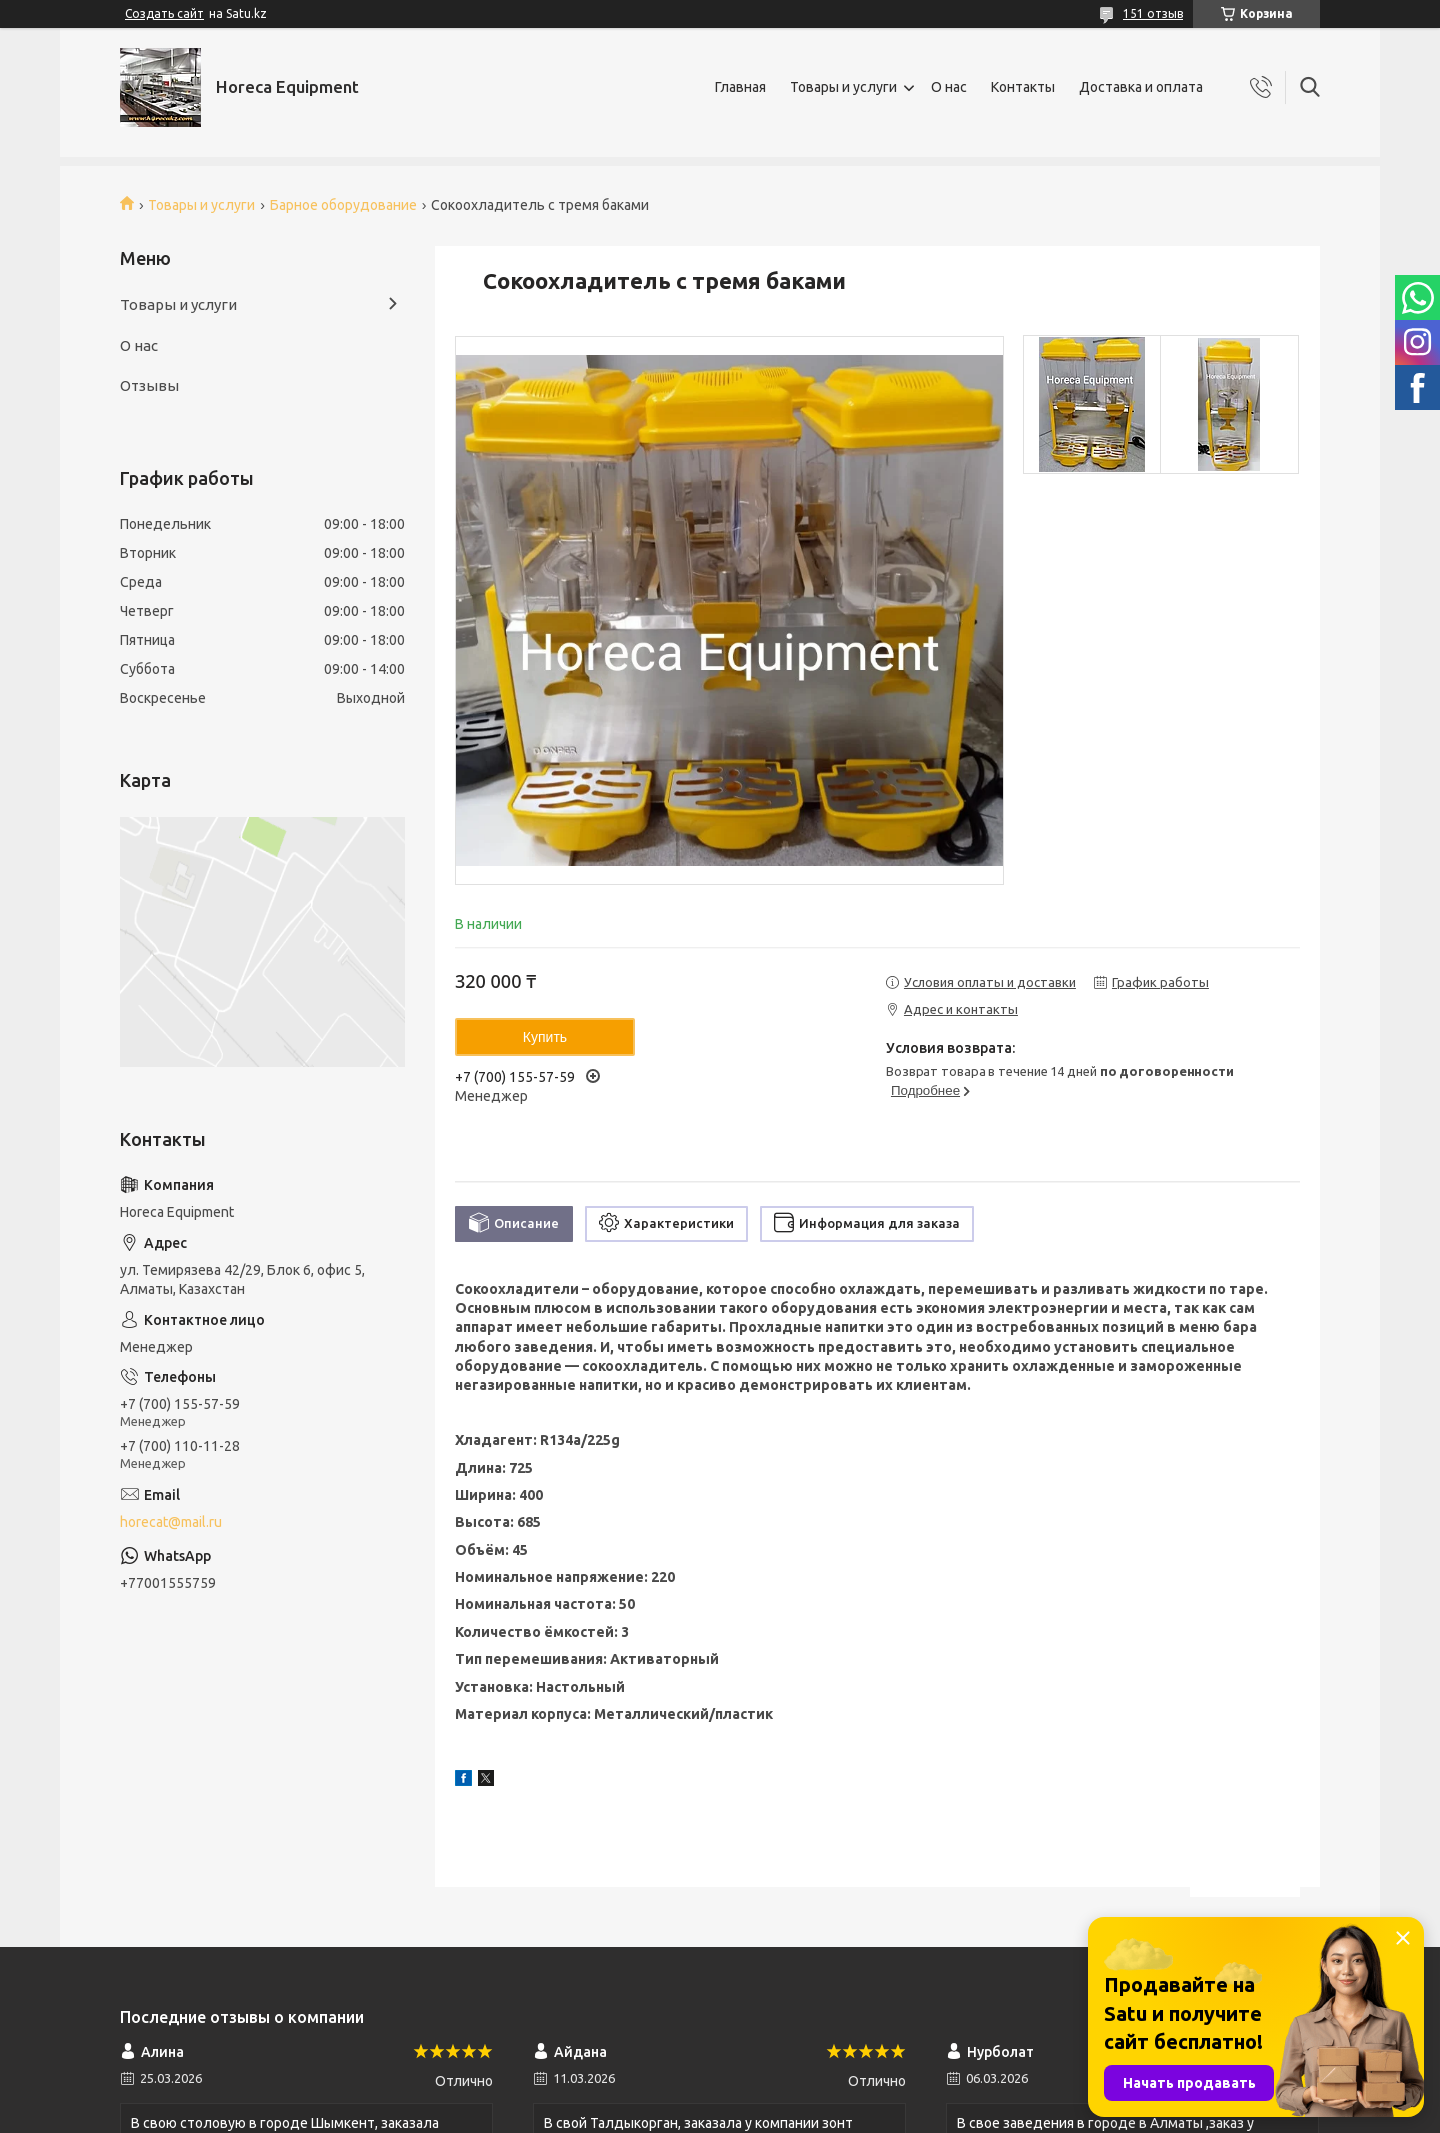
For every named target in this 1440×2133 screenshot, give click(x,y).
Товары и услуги (843, 87)
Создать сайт (164, 13)
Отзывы (149, 385)
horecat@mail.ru (171, 1522)
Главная (740, 87)
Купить (545, 1037)
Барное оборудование (343, 205)
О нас (949, 87)
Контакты (1023, 87)
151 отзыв (1153, 13)
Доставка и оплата (1141, 87)
